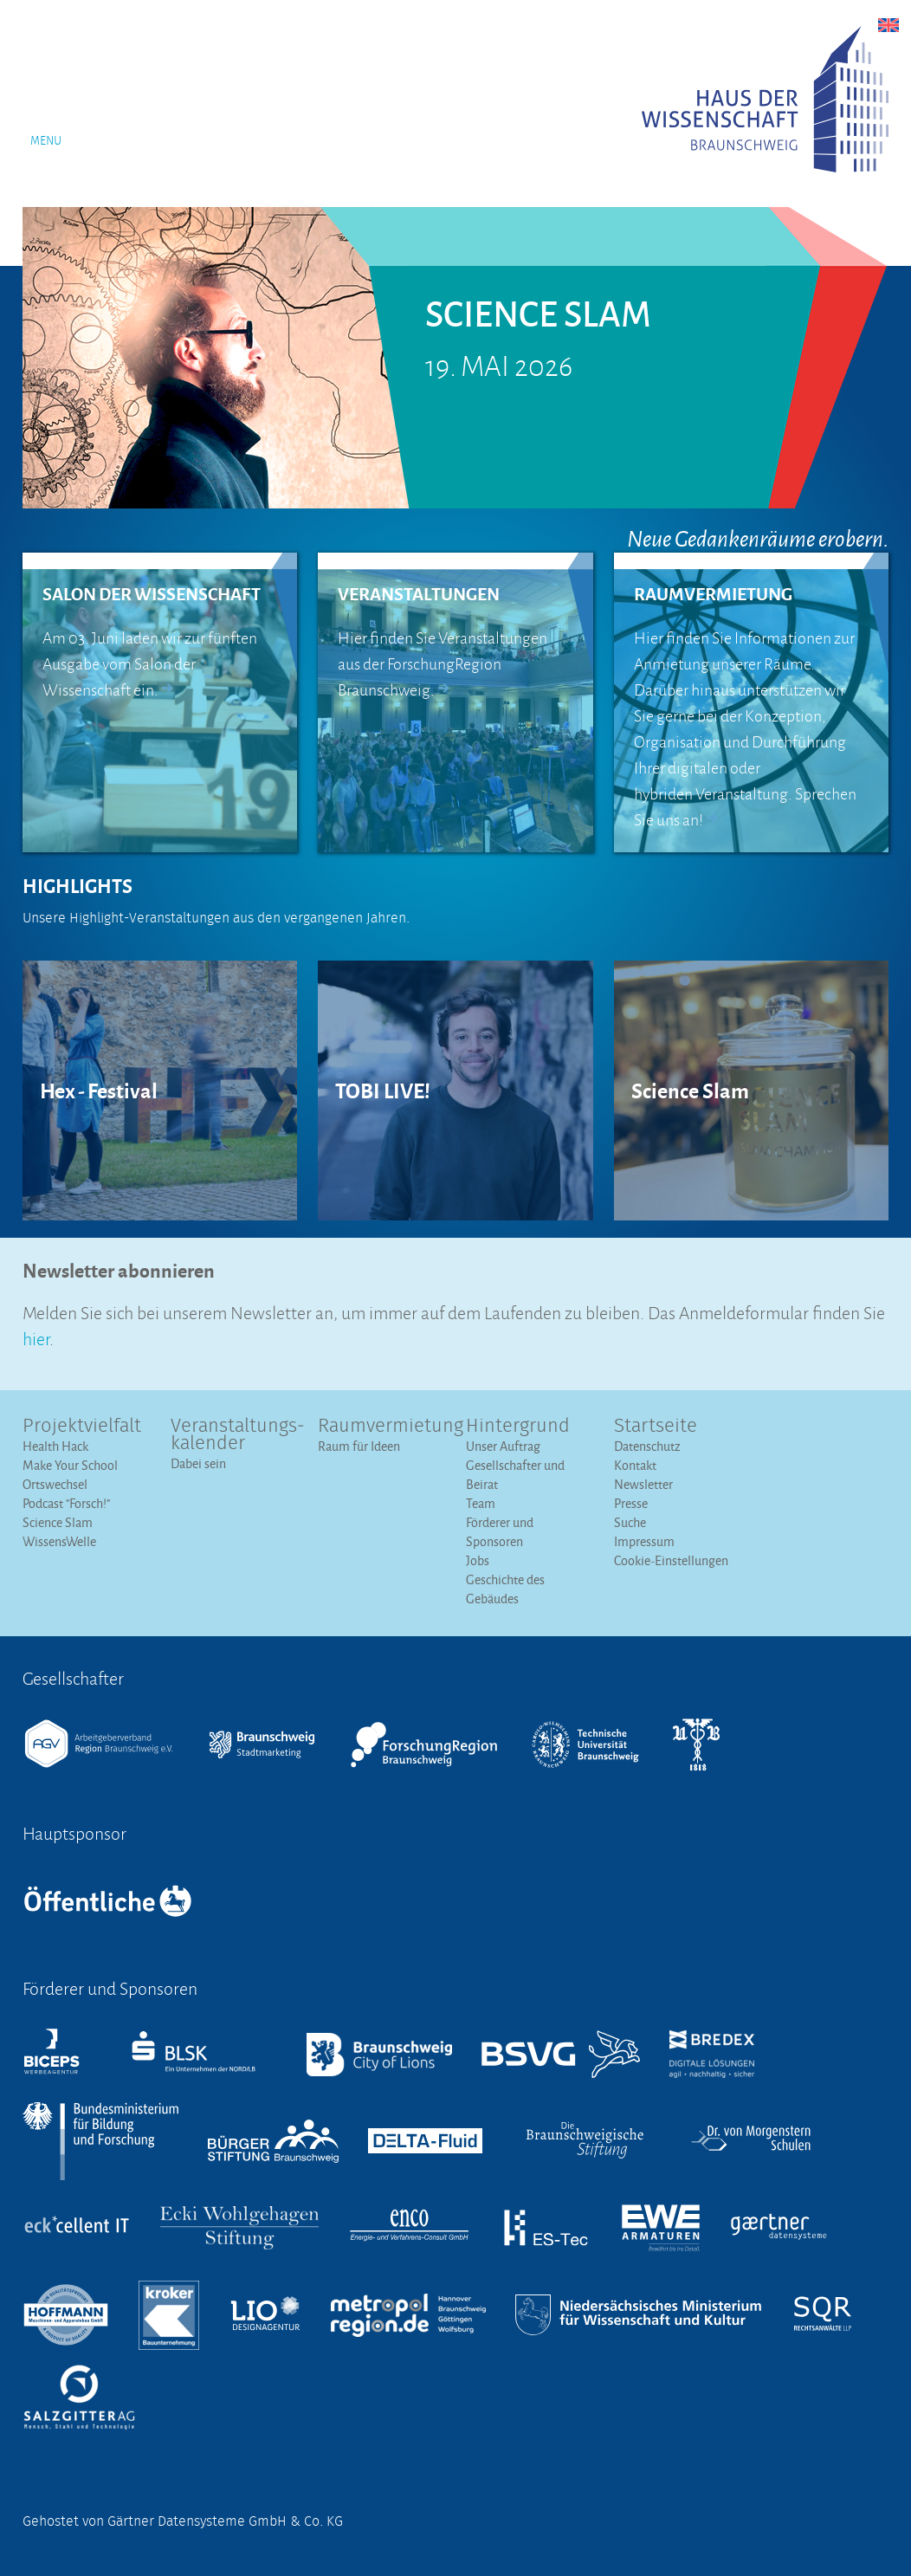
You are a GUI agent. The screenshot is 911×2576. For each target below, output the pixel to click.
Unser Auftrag (503, 1446)
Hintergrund (518, 1426)
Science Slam (58, 1522)
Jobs (477, 1560)
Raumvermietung (381, 1426)
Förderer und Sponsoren (499, 1531)
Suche (630, 1522)
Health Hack (55, 1446)
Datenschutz (647, 1446)
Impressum (644, 1541)
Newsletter (643, 1484)
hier (36, 1337)
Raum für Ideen (359, 1446)
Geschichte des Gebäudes (505, 1589)
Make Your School (70, 1465)
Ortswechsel (55, 1484)
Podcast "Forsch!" (66, 1503)
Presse (631, 1503)
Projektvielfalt (82, 1426)
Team (480, 1503)
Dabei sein (198, 1463)
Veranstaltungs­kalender (234, 1435)
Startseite (655, 1426)
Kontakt (635, 1465)
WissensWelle (59, 1541)
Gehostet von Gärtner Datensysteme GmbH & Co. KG (183, 2521)
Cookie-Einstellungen (671, 1560)
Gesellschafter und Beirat (515, 1474)
